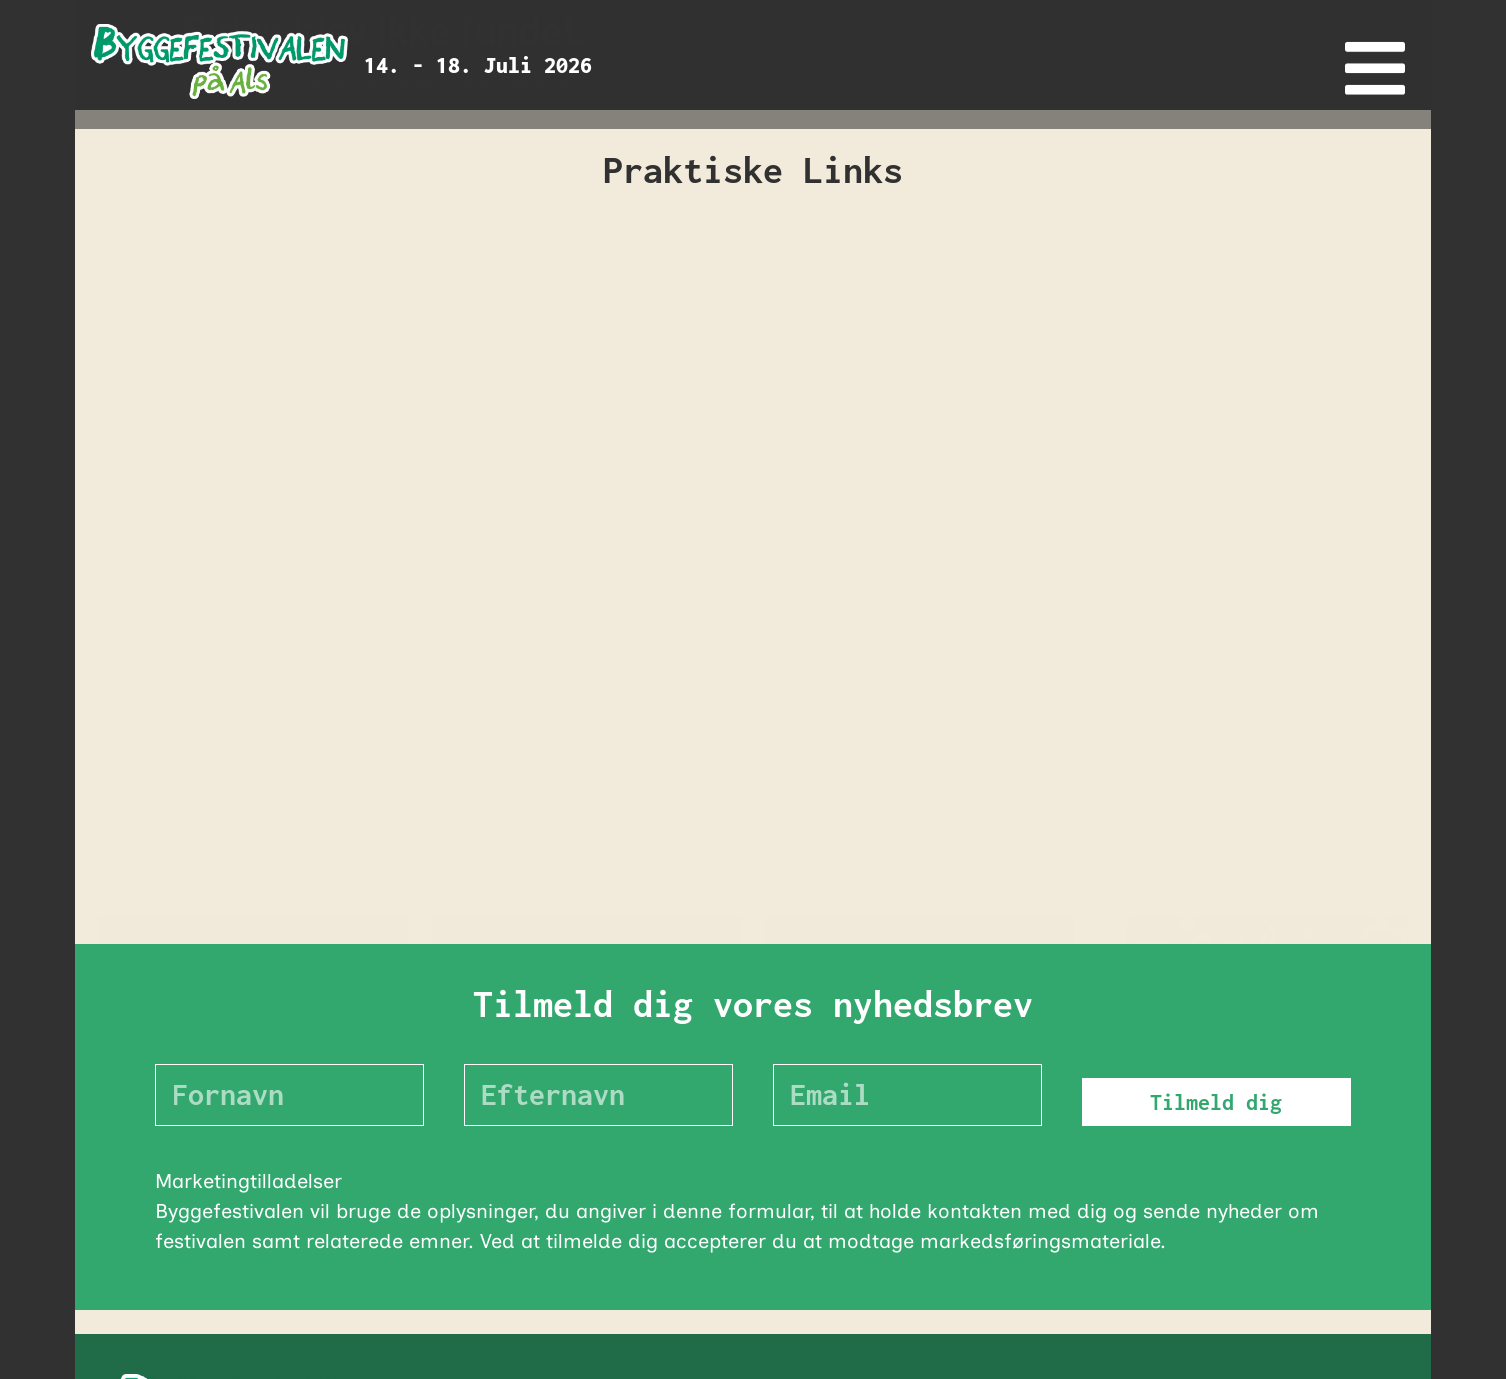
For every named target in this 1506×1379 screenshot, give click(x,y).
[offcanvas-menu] (1375, 68)
